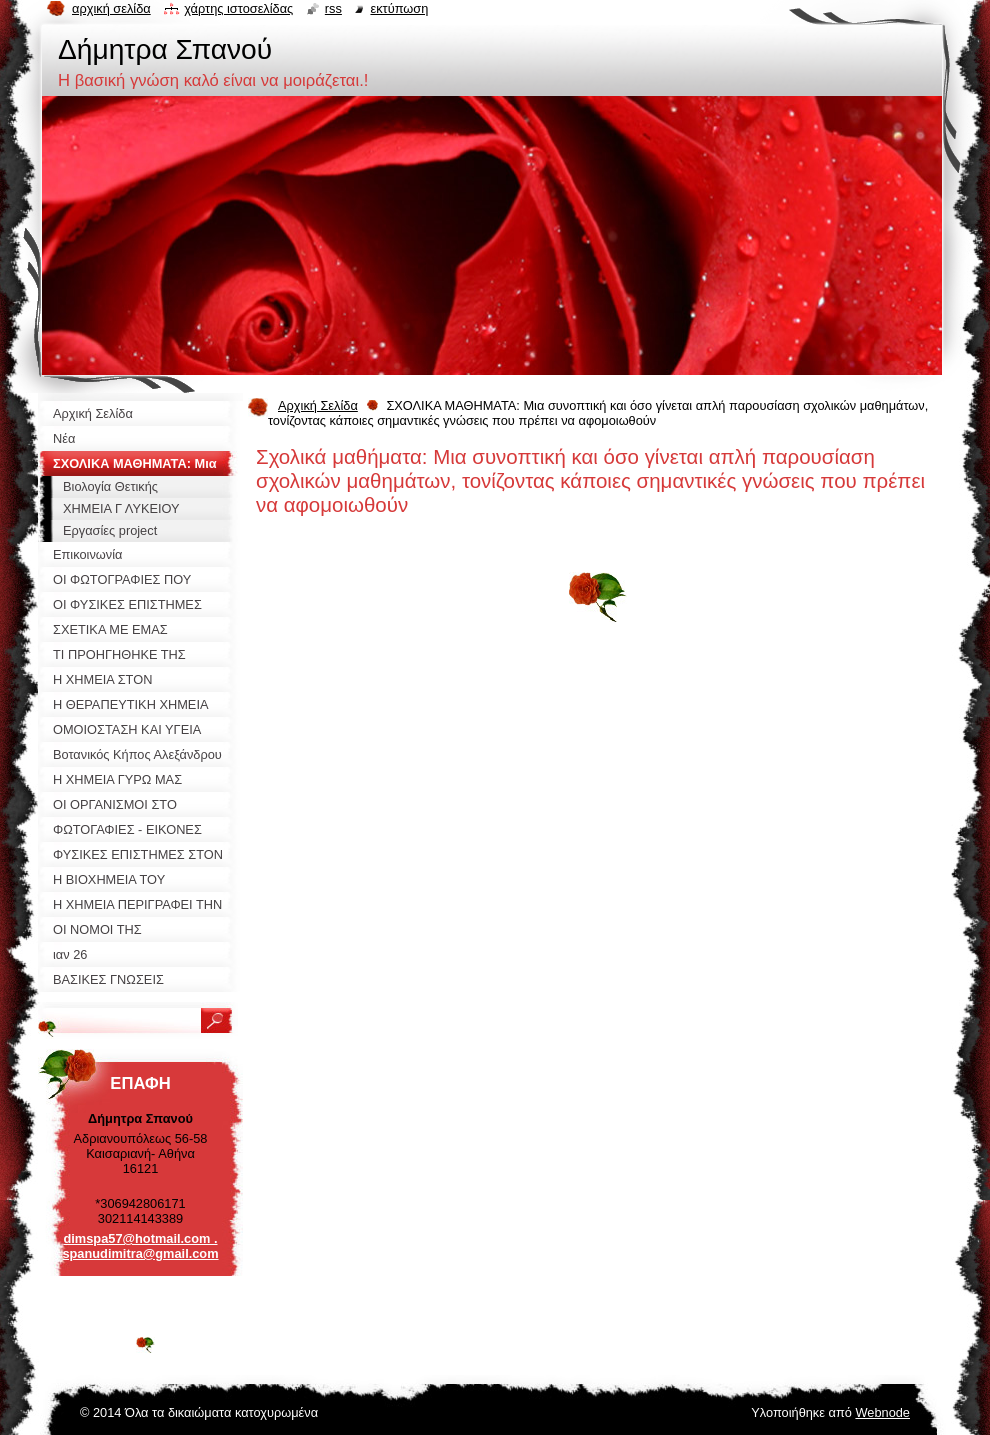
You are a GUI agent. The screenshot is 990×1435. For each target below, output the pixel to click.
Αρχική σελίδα (111, 8)
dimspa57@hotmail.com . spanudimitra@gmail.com (140, 1246)
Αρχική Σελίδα (318, 405)
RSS (333, 8)
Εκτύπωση (399, 8)
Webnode (882, 1412)
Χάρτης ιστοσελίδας (238, 8)
